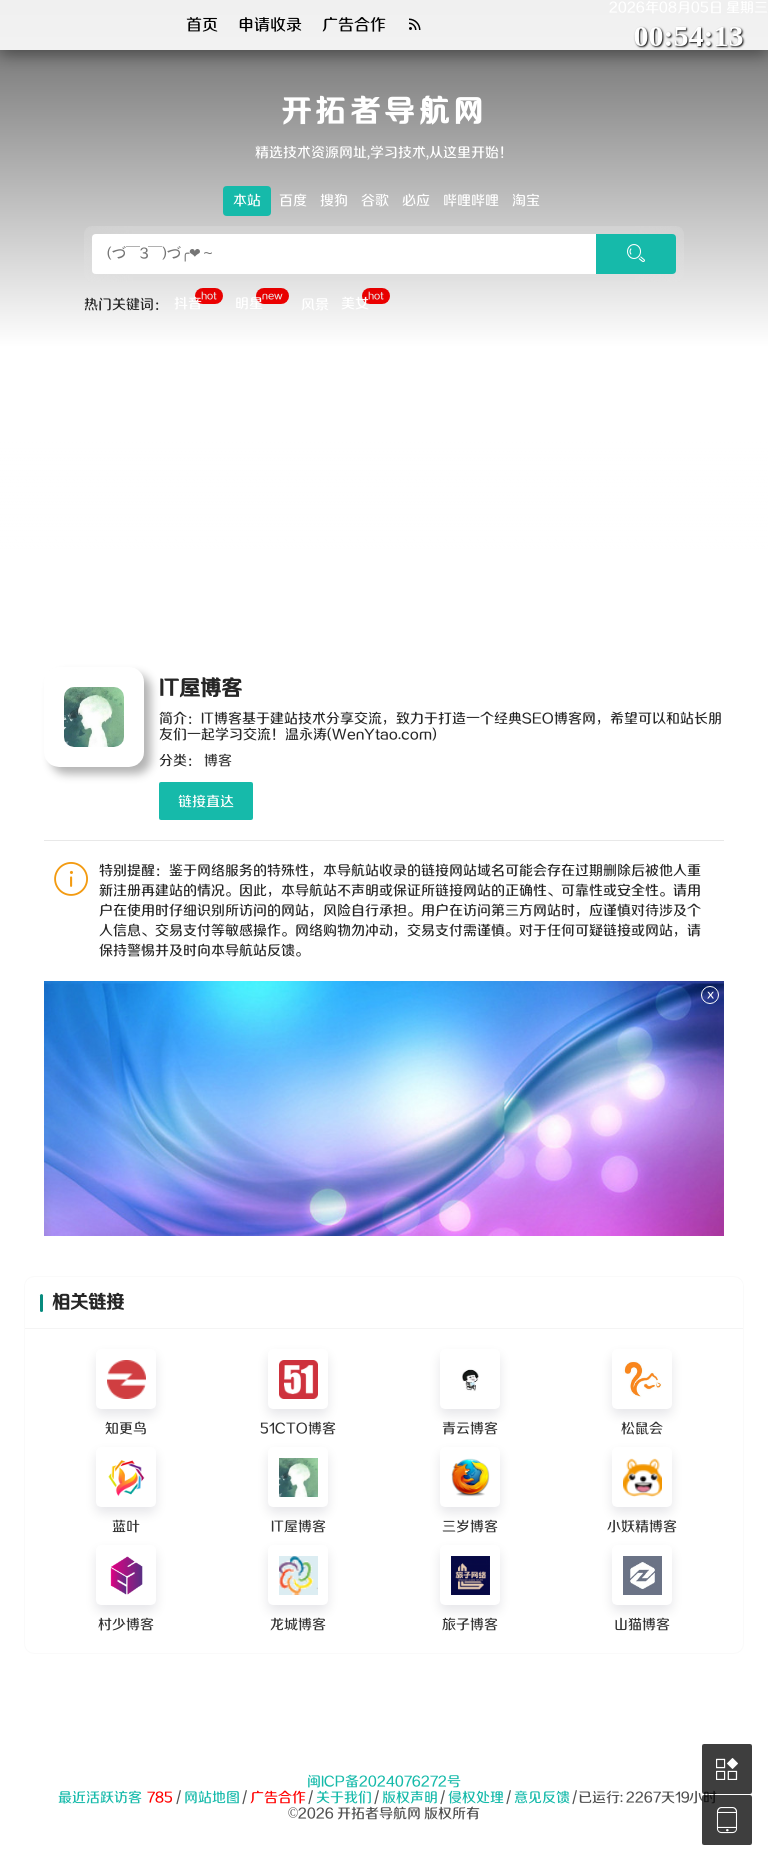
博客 (218, 761)
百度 (293, 201)
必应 (416, 201)
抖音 (198, 302)
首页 (202, 25)
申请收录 (270, 25)
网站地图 (212, 1798)
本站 (247, 201)
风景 (315, 305)
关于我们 (344, 1798)
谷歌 (375, 201)
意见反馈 (542, 1798)
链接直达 (206, 802)
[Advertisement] (384, 497)
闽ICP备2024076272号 (384, 1782)
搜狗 (334, 201)
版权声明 (410, 1798)
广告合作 (354, 25)
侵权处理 (476, 1798)
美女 (365, 302)
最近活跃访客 (100, 1798)
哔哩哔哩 (471, 201)
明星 (262, 302)
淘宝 (526, 201)
